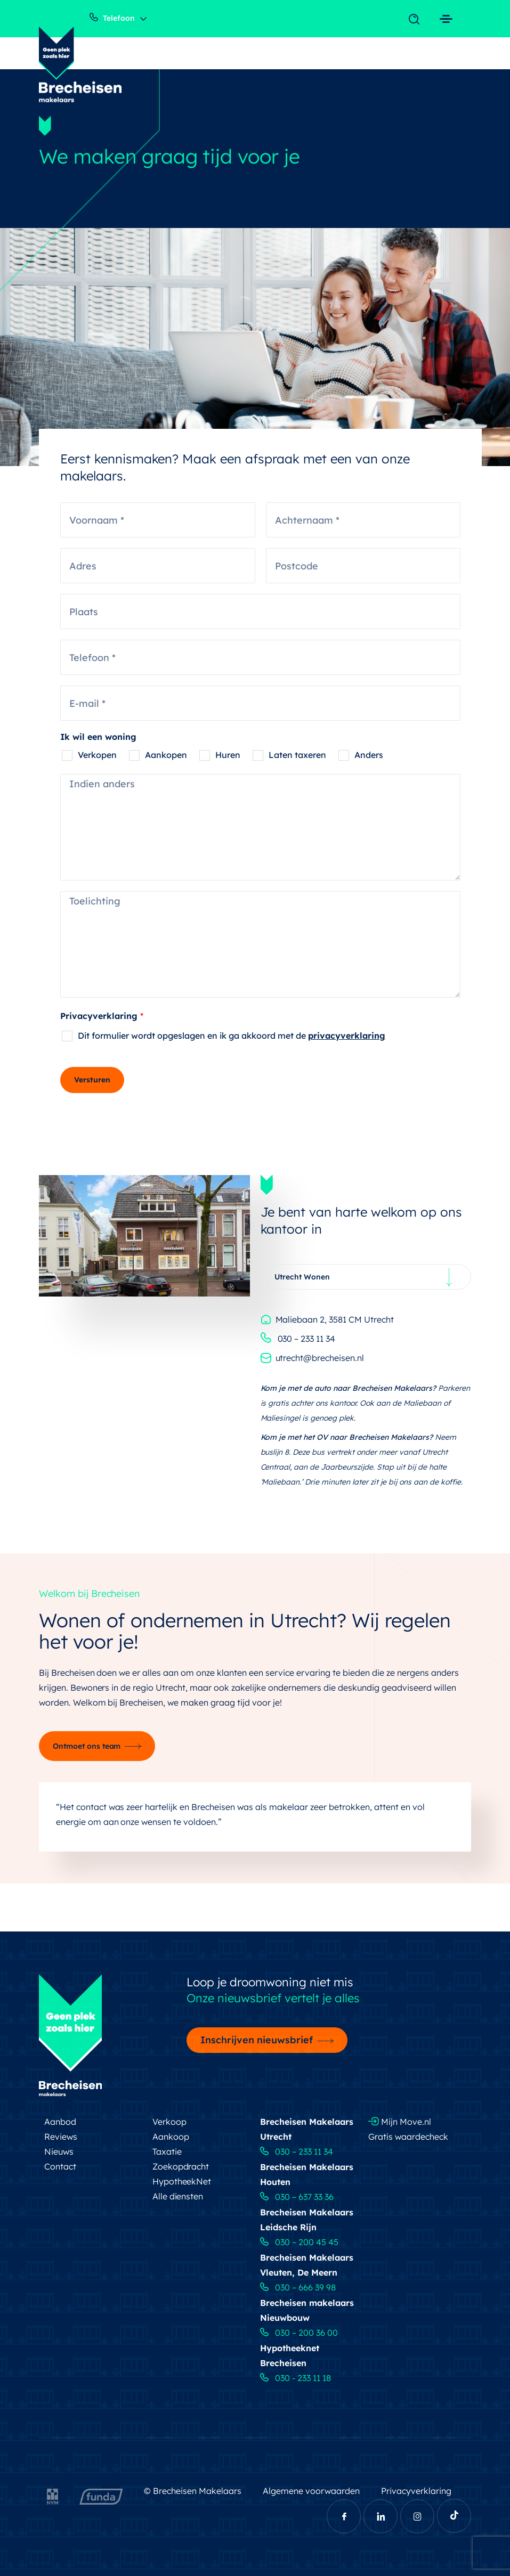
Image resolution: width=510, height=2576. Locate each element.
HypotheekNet (182, 2181)
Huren (227, 754)
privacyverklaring (346, 1035)
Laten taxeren (297, 754)
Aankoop (170, 2136)
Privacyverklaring (101, 1015)
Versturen (92, 1080)
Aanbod (60, 2121)
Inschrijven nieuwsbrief (256, 2039)
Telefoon (112, 18)
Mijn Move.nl (399, 2121)
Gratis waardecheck (408, 2136)
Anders (368, 754)
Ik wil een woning (98, 736)
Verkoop (169, 2121)
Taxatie (167, 2151)
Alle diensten (178, 2196)
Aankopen (166, 754)
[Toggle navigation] (416, 19)
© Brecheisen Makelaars (192, 2490)
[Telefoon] (260, 657)
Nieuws (59, 2151)
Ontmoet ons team (87, 1746)
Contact (60, 2166)
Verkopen (97, 754)
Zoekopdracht (180, 2166)
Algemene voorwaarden (311, 2490)
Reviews (60, 2136)
